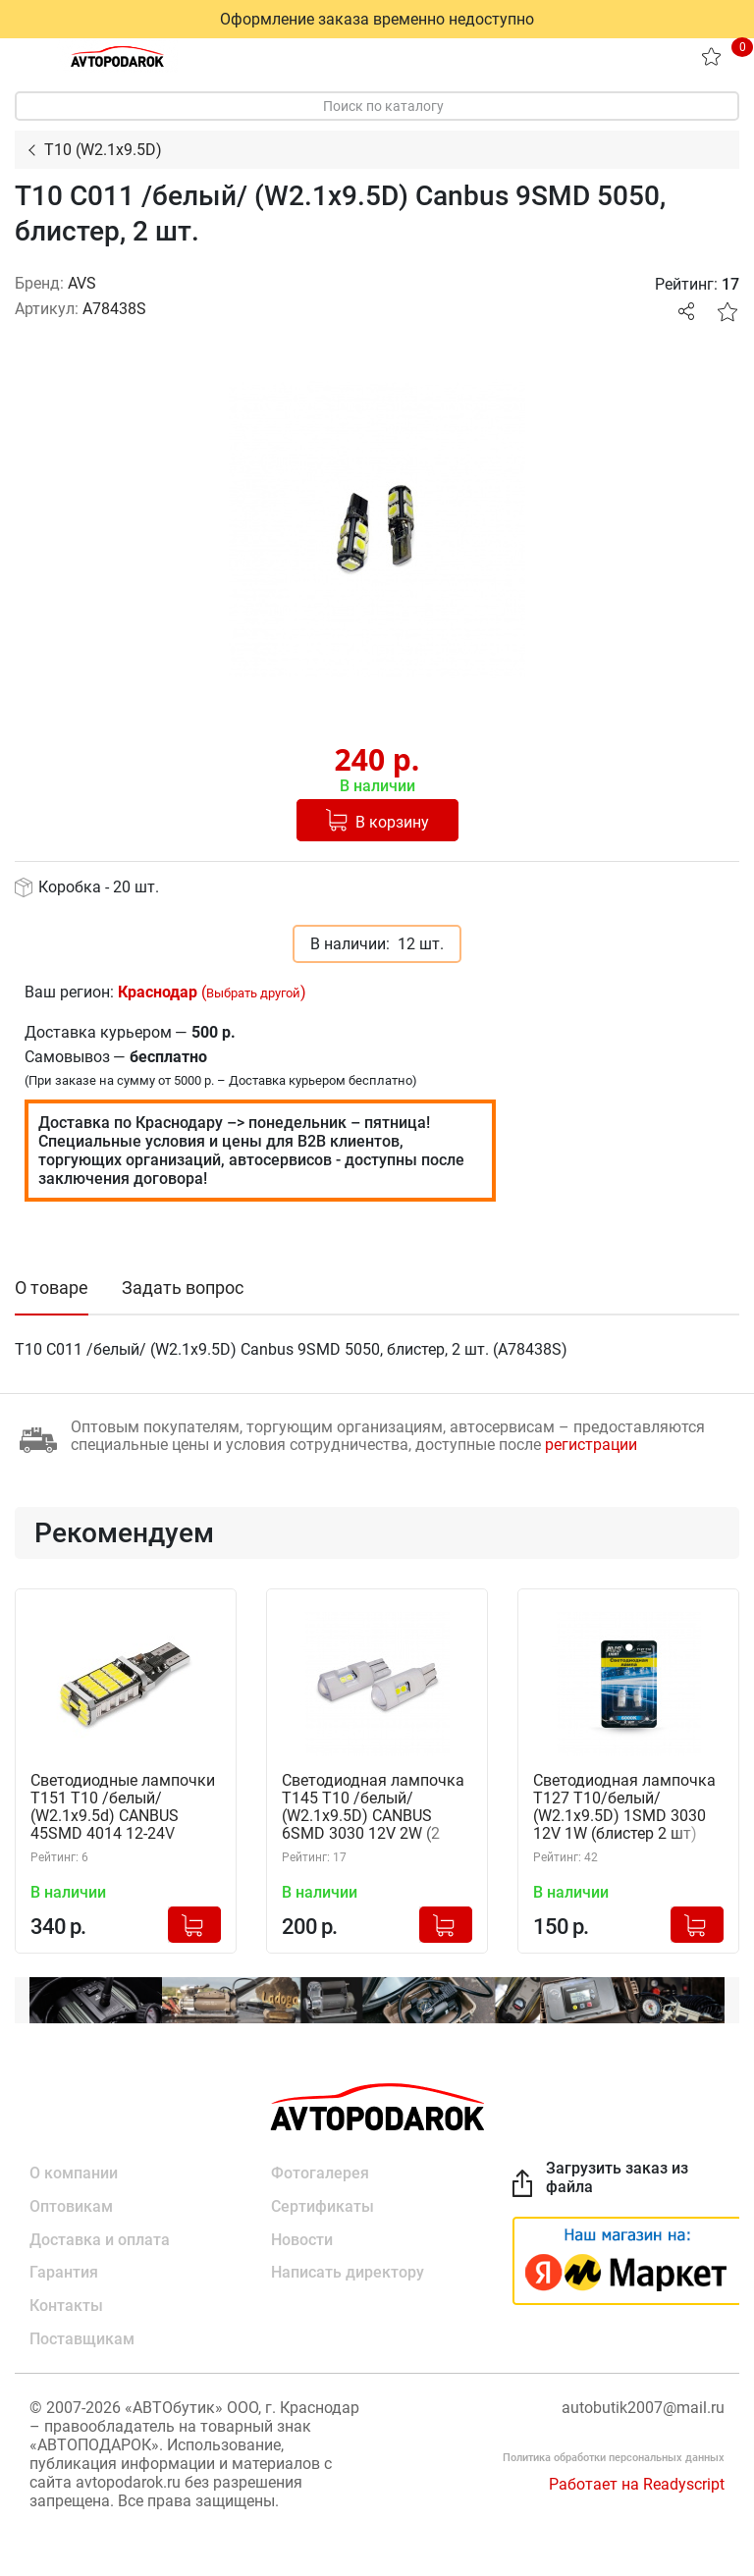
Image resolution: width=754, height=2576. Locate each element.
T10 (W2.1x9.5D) (103, 149)
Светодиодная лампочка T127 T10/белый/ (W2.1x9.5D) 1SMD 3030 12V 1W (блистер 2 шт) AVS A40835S (624, 1808)
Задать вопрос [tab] (182, 1287)
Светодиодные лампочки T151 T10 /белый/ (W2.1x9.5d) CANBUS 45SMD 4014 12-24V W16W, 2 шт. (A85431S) (122, 1808)
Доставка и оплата (99, 2239)
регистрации (591, 1444)
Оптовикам (71, 2206)
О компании (73, 2173)
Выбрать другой (253, 993)
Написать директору (347, 2273)
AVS (82, 283)
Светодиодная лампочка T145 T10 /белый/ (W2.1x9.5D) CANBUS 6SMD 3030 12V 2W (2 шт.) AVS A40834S (373, 1808)
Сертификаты (322, 2206)
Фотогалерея (320, 2173)
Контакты (66, 2306)
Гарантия (63, 2273)
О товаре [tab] (51, 1287)
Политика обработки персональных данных (614, 2458)
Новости (302, 2239)
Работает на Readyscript (637, 2485)
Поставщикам (82, 2340)
